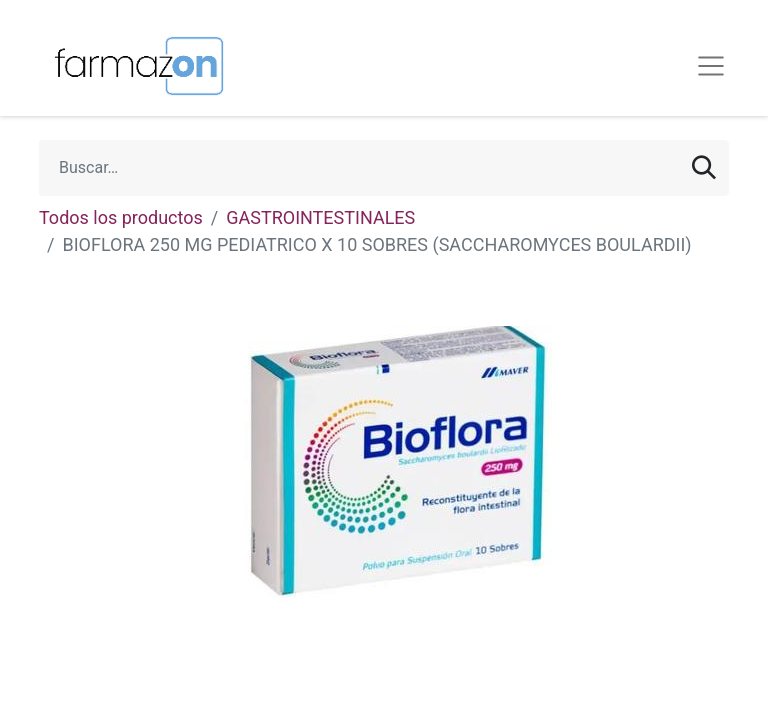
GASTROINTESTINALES (320, 217)
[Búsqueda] (704, 168)
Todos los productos (121, 217)
